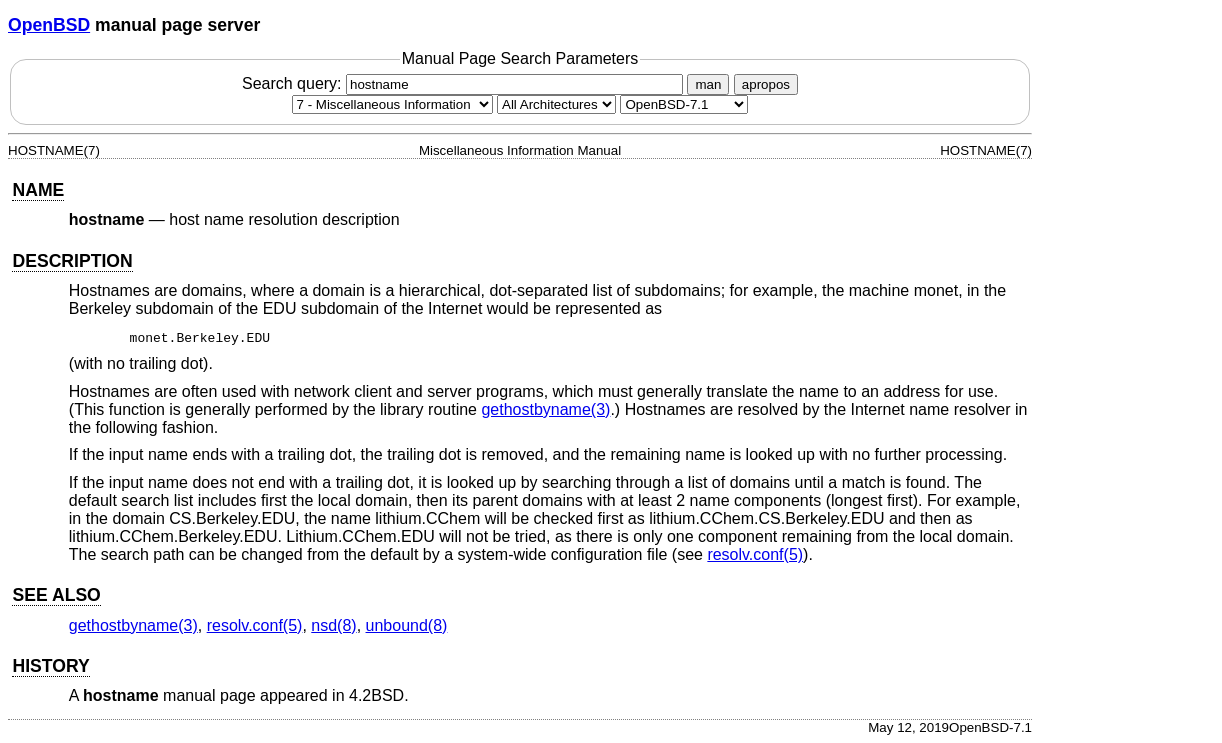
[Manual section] (392, 104)
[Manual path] (684, 104)
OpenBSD (49, 25)
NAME (38, 190)
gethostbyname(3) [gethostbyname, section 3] (545, 409)
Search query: (465, 83)
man (708, 84)
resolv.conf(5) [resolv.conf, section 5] (755, 554)
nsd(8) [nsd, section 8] (333, 625)
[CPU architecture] (556, 104)
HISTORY (50, 666)
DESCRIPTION (72, 261)
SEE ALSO (56, 595)
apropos (766, 84)
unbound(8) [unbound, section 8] (407, 625)
